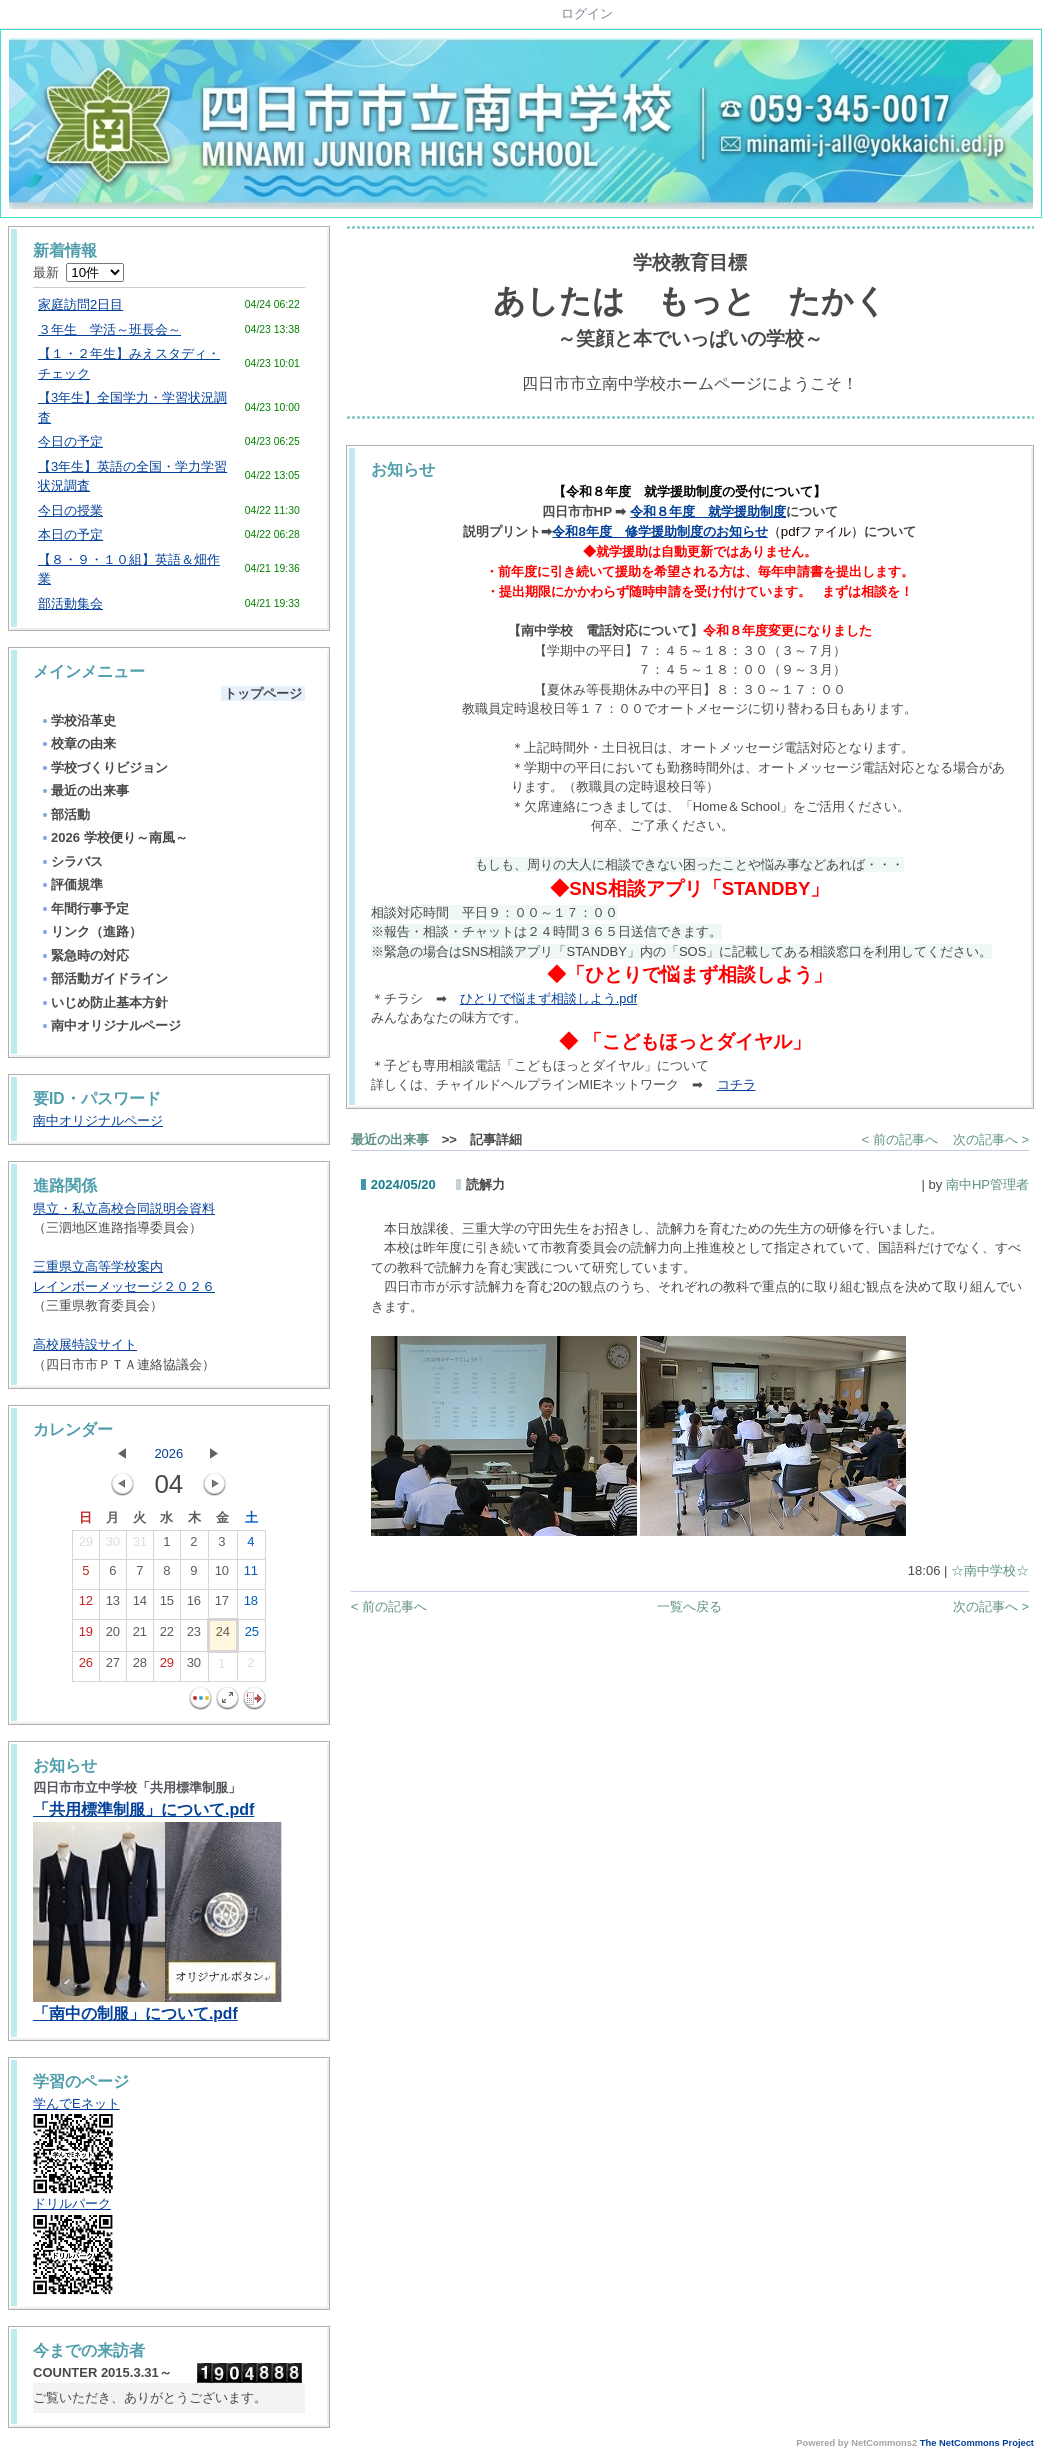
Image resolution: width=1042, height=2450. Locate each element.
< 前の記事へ (900, 1139)
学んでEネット (76, 2103)
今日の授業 (70, 510)
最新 (78, 272)
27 (113, 1667)
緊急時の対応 (84, 955)
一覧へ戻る (689, 1606)
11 (251, 1575)
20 (113, 1636)
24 (223, 1636)
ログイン (587, 13)
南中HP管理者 (987, 1184)
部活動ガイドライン (104, 978)
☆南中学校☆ (990, 1570)
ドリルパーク (72, 2203)
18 (251, 1605)
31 (140, 1546)
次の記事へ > (991, 1139)
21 (140, 1636)
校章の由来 (78, 743)
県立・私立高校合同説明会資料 (124, 1208)
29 (86, 1546)
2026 (168, 1453)
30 (113, 1546)
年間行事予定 (84, 908)
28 (140, 1667)
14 (140, 1605)
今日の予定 (70, 441)
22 (167, 1636)
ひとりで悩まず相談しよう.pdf (548, 998)
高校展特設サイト (85, 1344)
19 (86, 1636)
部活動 (65, 814)
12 (86, 1605)
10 (222, 1575)
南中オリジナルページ (110, 1025)
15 (167, 1605)
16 (194, 1605)
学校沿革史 (78, 720)
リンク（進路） (91, 931)
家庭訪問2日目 (80, 304)
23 (194, 1636)
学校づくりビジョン (104, 767)
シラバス (71, 861)
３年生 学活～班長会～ (109, 329)
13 (113, 1605)
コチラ (736, 1084)
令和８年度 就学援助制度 (708, 511)
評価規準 (71, 884)
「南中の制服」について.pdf (135, 2013)
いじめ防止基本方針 (104, 1002)
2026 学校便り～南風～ (114, 837)
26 (86, 1667)
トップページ (263, 693)
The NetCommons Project (977, 2443)
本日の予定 (70, 534)
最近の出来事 (84, 790)
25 (252, 1636)
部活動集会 (70, 603)
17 (222, 1605)
